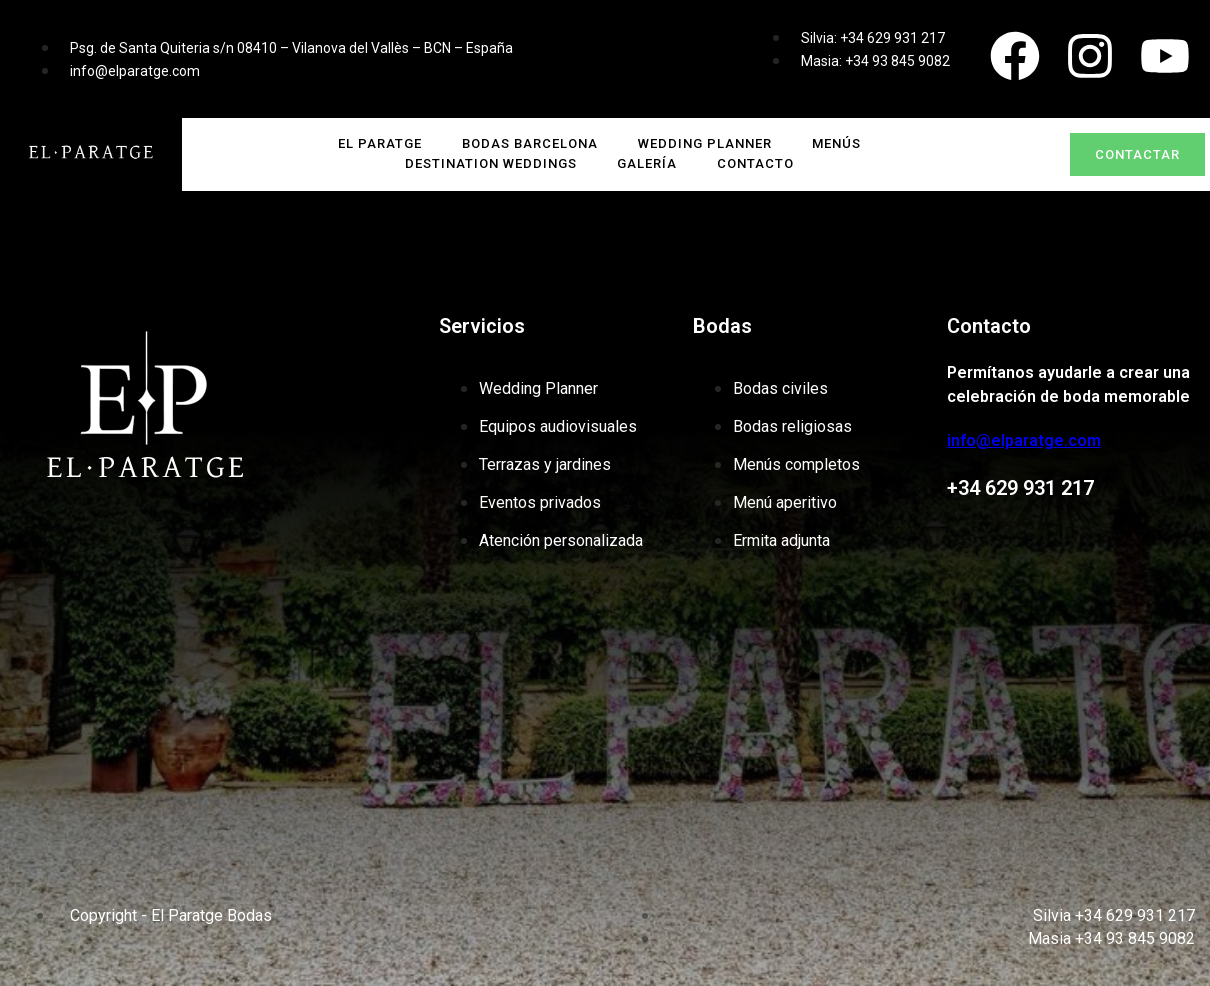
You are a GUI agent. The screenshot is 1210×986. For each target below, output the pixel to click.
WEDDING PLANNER (705, 143)
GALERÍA (647, 163)
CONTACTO (755, 163)
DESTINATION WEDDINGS (491, 163)
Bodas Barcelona (530, 143)
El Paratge (380, 143)
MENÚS (836, 143)
